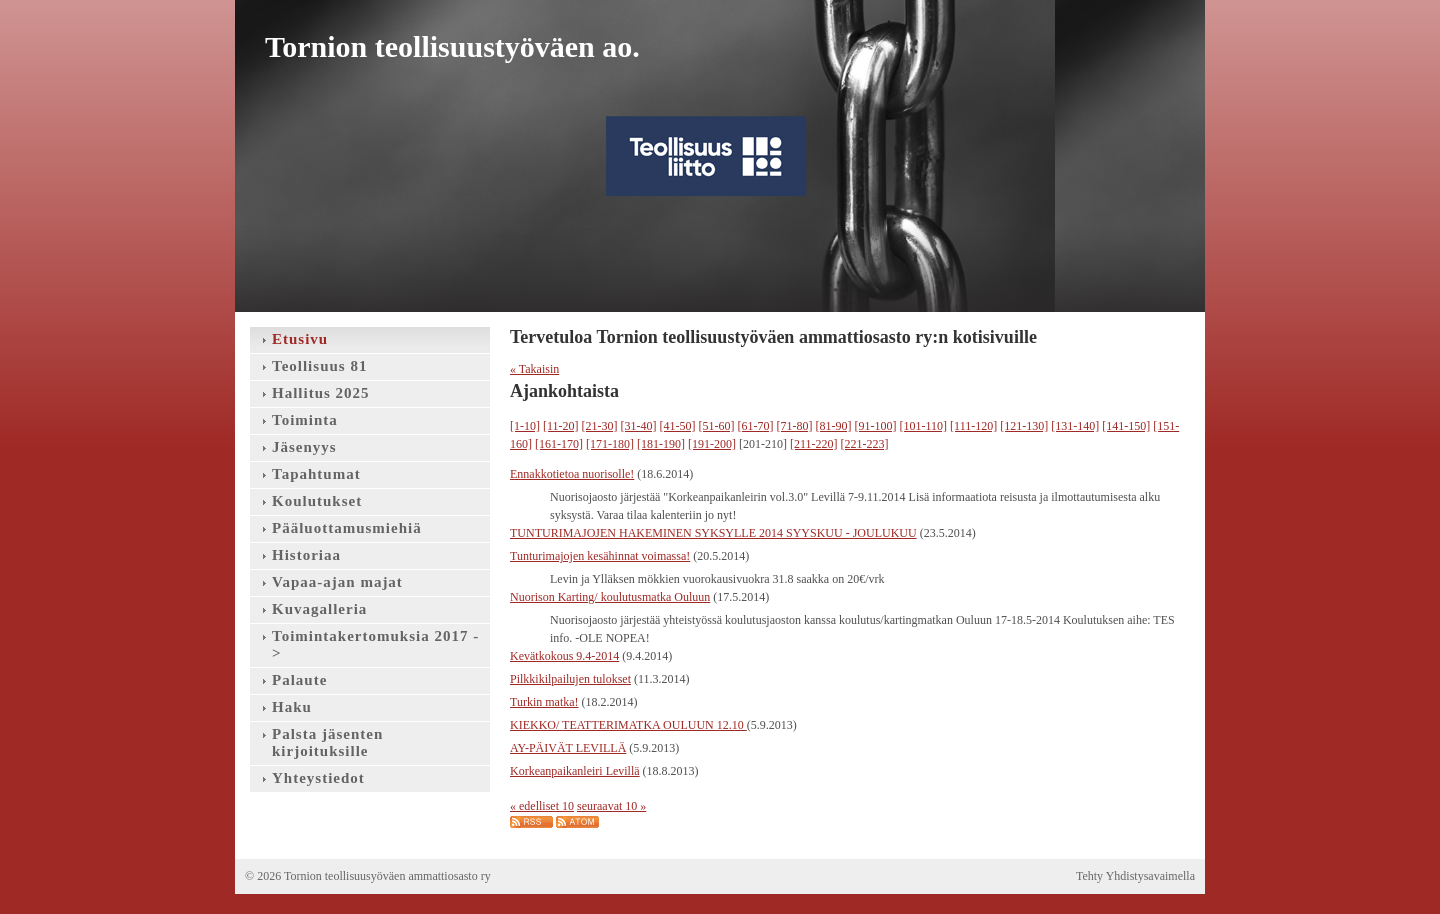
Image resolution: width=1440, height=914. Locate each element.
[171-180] (610, 444)
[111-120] (973, 426)
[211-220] (814, 444)
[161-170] (559, 444)
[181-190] (661, 444)
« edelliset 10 (542, 806)
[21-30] (600, 426)
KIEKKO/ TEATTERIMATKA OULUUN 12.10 (628, 725)
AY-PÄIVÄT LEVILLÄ (568, 748)
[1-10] (525, 426)
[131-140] (1075, 426)
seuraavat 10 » (611, 806)
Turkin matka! (544, 702)
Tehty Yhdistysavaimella (1135, 876)
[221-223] (865, 444)
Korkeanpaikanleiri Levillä (575, 771)
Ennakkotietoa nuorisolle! (572, 474)
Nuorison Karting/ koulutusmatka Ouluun (610, 597)
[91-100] (876, 426)
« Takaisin (534, 369)
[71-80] (795, 426)
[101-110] (924, 426)
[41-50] (678, 426)
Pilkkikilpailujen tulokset (570, 679)
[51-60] (717, 426)
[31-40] (639, 426)
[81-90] (834, 426)
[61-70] (756, 426)
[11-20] (561, 426)
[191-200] (712, 444)
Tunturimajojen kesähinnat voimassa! (600, 556)
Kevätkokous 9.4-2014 (564, 656)
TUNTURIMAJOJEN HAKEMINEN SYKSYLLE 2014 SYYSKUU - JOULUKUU (713, 533)
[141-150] (1126, 426)
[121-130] (1024, 426)
